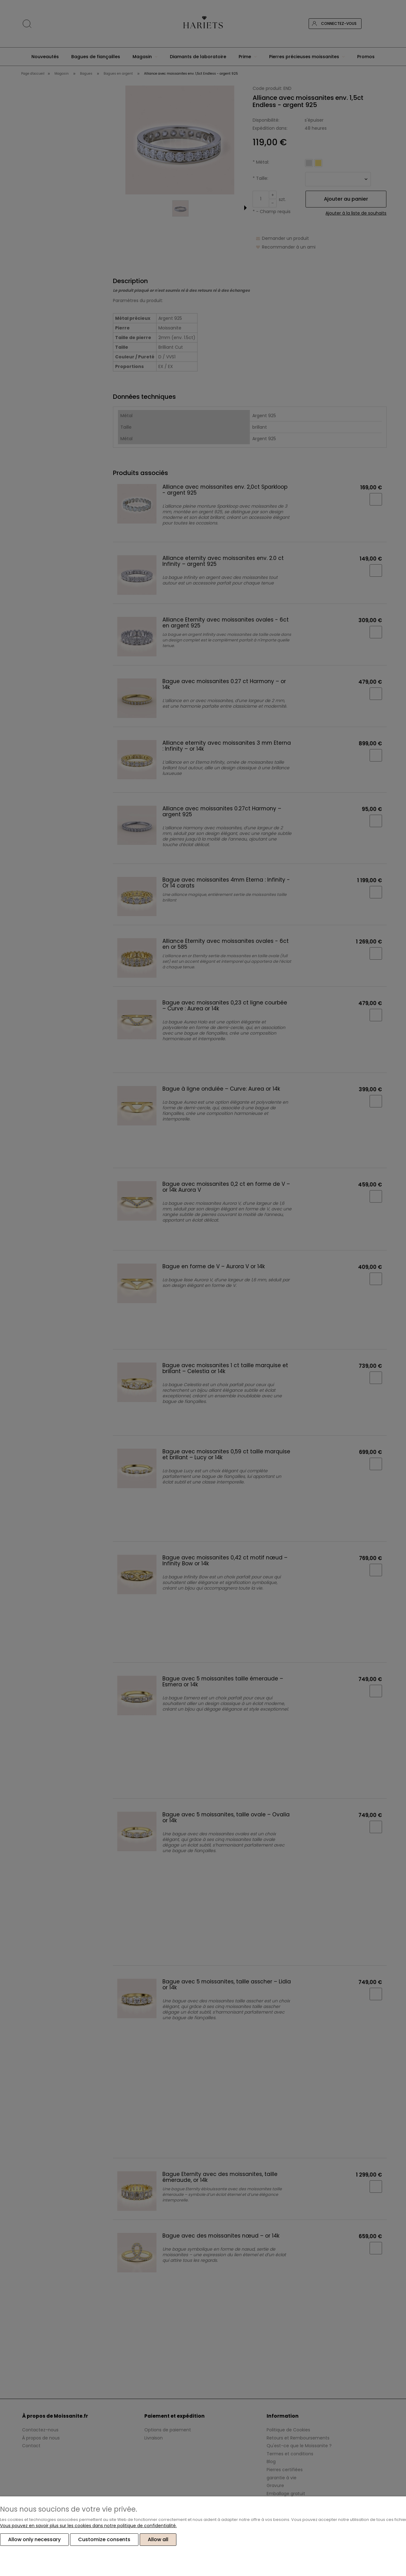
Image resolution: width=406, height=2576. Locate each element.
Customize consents (104, 2539)
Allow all (158, 2539)
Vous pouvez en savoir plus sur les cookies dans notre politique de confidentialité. (88, 2526)
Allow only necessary (34, 2539)
